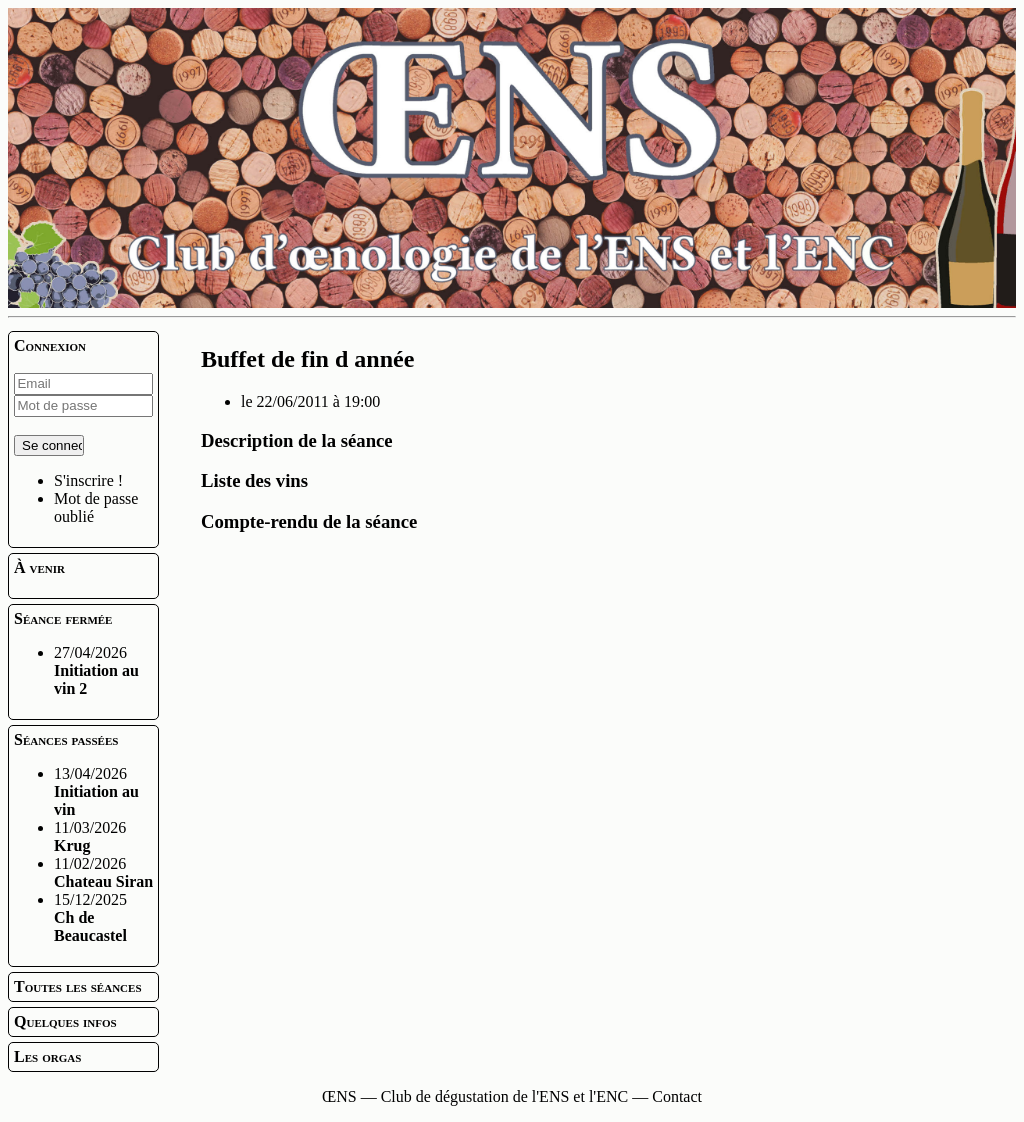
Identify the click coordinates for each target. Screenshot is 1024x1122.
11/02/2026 (103, 872)
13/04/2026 (96, 791)
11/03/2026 (90, 836)
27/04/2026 (96, 670)
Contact (677, 1096)
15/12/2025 (90, 917)
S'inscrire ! (88, 480)
